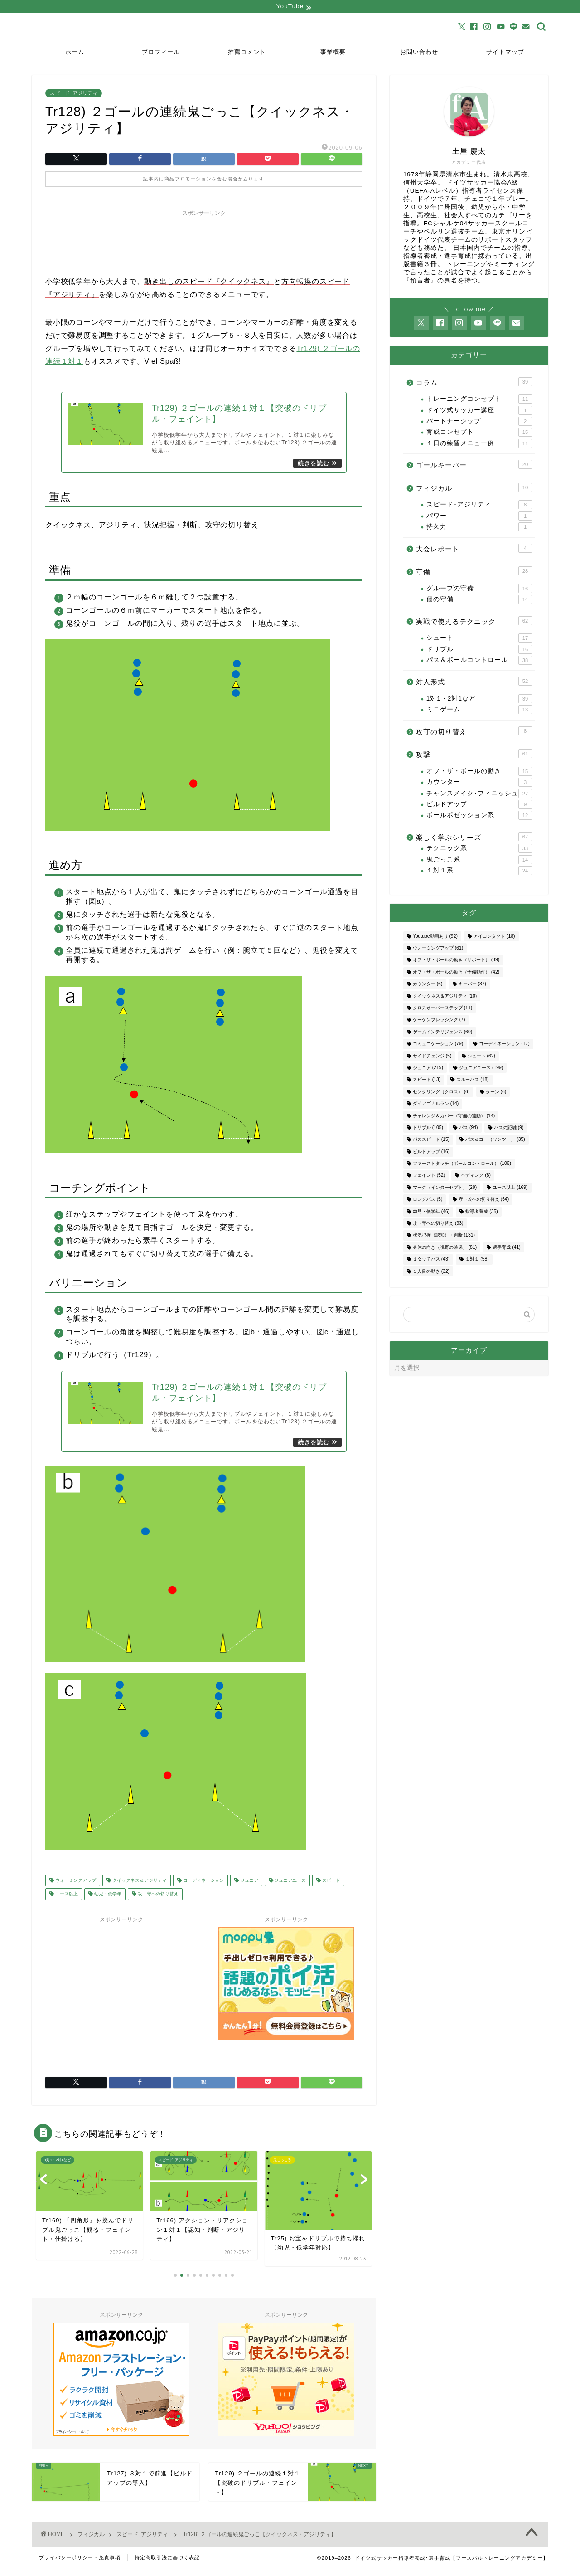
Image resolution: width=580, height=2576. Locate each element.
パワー (479, 516)
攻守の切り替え (474, 731)
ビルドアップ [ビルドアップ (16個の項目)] (431, 1152)
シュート (479, 638)
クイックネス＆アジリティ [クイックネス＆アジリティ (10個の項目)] (445, 996)
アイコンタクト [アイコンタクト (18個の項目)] (494, 937)
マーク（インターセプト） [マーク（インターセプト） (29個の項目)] (445, 1188)
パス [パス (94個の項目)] (468, 1128)
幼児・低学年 (107, 1901)
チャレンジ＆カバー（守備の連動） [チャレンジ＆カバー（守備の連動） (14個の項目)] (454, 1116)
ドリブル (479, 650)
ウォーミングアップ (75, 1887)
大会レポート (474, 549)
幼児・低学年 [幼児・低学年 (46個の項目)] (431, 1212)
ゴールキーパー (474, 465)
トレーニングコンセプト (479, 400)
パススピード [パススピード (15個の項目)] (431, 1140)
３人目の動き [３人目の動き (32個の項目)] (431, 1272)
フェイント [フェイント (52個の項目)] (429, 1176)
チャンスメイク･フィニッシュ (479, 794)
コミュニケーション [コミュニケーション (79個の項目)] (438, 1044)
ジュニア (248, 1887)
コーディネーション (203, 1887)
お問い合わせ (419, 52)
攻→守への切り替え (157, 1901)
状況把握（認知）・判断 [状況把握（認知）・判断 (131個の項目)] (444, 1236)
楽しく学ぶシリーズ (474, 837)
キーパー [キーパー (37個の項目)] (472, 985)
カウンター (479, 783)
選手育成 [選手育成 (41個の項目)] (506, 1248)
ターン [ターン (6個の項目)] (496, 1092)
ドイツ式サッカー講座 (479, 411)
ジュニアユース (289, 1887)
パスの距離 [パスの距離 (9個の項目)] (509, 1128)
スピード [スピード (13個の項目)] (426, 1080)
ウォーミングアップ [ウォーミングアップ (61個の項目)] (438, 949)
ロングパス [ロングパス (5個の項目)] (428, 1200)
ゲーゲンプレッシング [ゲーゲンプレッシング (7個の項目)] (439, 1020)
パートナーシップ (479, 422)
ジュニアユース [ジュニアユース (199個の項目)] (481, 1068)
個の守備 (479, 600)
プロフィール (161, 52)
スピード (330, 1887)
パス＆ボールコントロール (479, 661)
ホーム (74, 52)
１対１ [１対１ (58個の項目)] (476, 1260)
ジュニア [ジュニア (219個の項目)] (428, 1068)
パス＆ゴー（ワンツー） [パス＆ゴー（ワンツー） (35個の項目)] (495, 1140)
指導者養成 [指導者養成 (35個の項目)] (481, 1212)
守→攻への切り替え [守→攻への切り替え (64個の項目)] (484, 1200)
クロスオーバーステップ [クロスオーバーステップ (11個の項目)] (442, 1009)
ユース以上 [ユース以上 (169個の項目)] (510, 1188)
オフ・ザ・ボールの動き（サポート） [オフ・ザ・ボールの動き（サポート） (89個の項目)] (456, 961)
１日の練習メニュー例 (479, 444)
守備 (474, 572)
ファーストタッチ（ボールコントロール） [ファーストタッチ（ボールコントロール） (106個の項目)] (462, 1164)
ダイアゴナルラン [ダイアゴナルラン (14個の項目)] (436, 1104)
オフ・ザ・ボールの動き (479, 772)
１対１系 (479, 872)
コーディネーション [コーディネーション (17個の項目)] (504, 1044)
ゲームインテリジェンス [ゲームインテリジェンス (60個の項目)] (442, 1032)
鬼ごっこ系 (479, 860)
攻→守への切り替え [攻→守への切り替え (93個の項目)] (438, 1224)
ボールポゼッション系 (479, 816)
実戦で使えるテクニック (474, 621)
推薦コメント (247, 52)
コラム (474, 382)
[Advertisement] (203, 242)
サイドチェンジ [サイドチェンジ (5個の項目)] (432, 1056)
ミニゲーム (479, 711)
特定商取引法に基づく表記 (167, 2565)
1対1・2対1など (479, 699)
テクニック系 (479, 849)
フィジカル (474, 488)
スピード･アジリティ (73, 94)
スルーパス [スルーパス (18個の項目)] (472, 1080)
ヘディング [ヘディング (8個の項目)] (476, 1176)
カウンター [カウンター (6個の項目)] (428, 985)
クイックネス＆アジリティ (139, 1887)
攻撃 (474, 755)
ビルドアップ (479, 805)
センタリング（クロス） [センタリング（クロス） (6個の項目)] (441, 1092)
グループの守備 (479, 589)
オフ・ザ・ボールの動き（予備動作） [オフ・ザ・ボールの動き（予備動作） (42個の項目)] (456, 972)
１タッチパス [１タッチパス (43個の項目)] (431, 1260)
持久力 (479, 528)
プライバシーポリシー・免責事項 (80, 2565)
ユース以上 (66, 1901)
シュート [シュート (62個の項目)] (481, 1056)
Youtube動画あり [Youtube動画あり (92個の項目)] (435, 937)
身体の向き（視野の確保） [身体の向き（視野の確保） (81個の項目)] (445, 1248)
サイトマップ (505, 52)
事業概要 (333, 52)
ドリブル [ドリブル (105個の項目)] (428, 1128)
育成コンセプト (479, 433)
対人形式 (474, 682)
